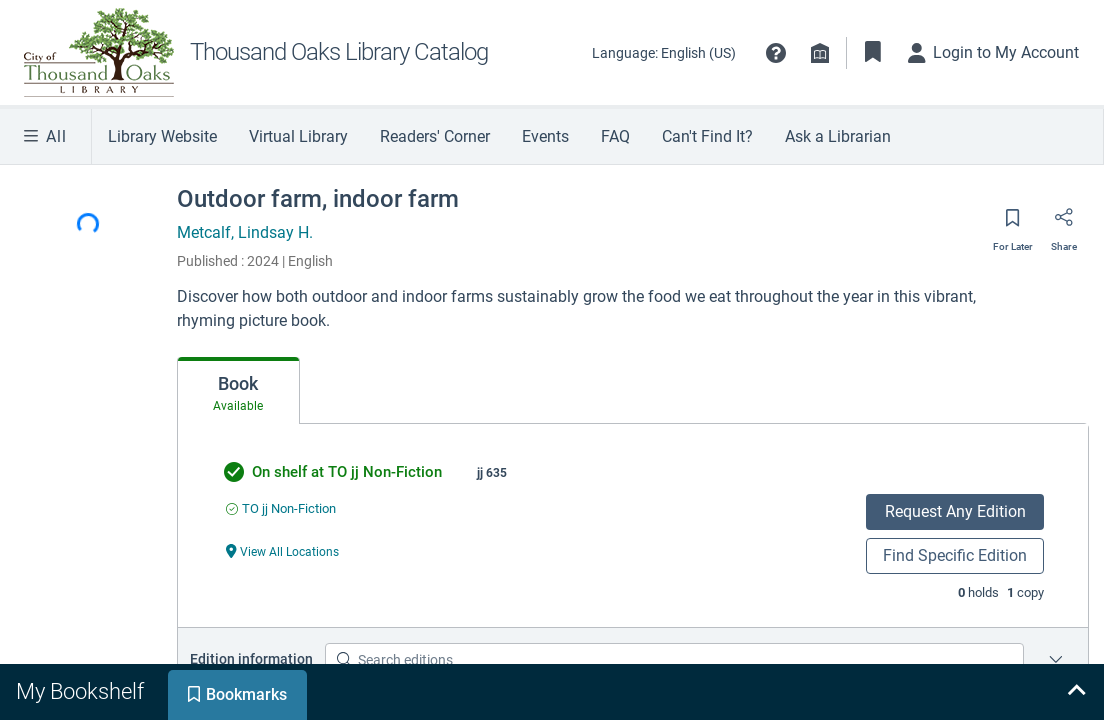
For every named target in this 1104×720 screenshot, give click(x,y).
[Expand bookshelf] (1076, 692)
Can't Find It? (707, 136)
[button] (776, 53)
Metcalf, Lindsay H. (245, 232)
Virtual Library (298, 136)
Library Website (162, 136)
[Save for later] (1013, 224)
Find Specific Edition (955, 555)
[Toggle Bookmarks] (873, 53)
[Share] (1064, 224)
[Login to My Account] (994, 53)
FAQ (615, 136)
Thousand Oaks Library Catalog (339, 52)
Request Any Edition (955, 511)
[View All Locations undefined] (283, 550)
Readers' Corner (435, 136)
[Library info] (820, 53)
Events (545, 136)
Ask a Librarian (838, 136)
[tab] (238, 391)
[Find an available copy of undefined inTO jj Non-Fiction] (281, 508)
